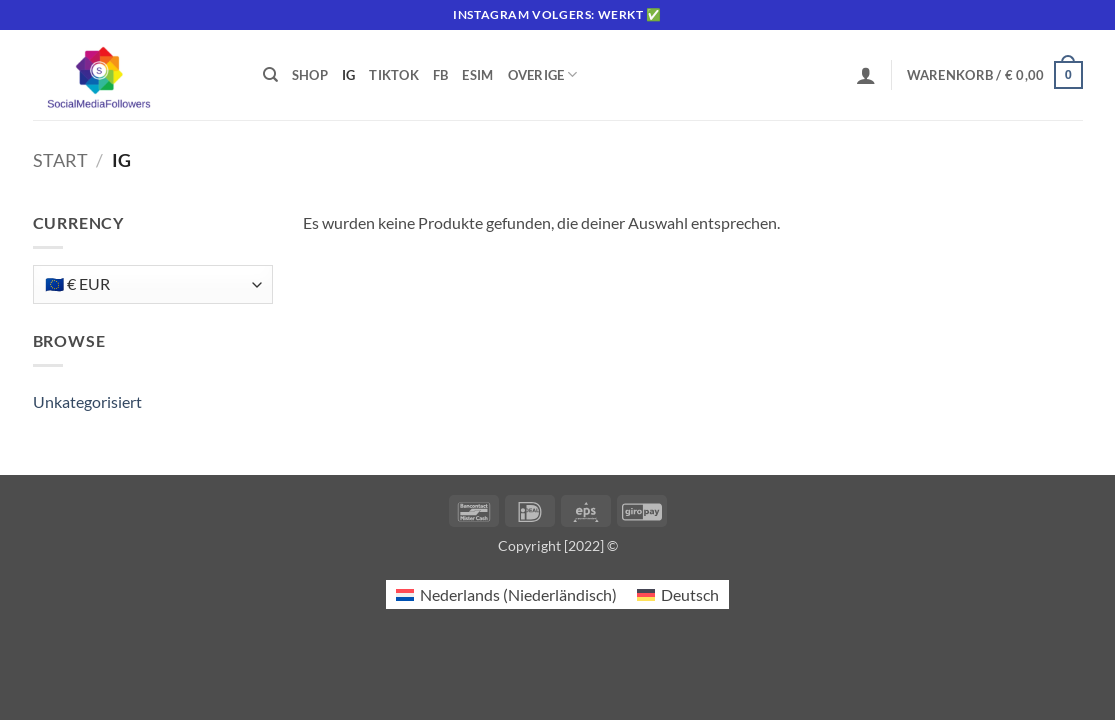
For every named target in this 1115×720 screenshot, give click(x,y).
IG (349, 75)
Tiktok (394, 75)
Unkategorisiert (87, 401)
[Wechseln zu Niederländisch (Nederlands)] (506, 594)
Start (60, 160)
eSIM (477, 75)
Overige (543, 74)
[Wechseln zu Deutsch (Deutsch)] (678, 594)
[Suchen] (270, 75)
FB (441, 75)
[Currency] (153, 284)
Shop (310, 75)
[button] (866, 75)
